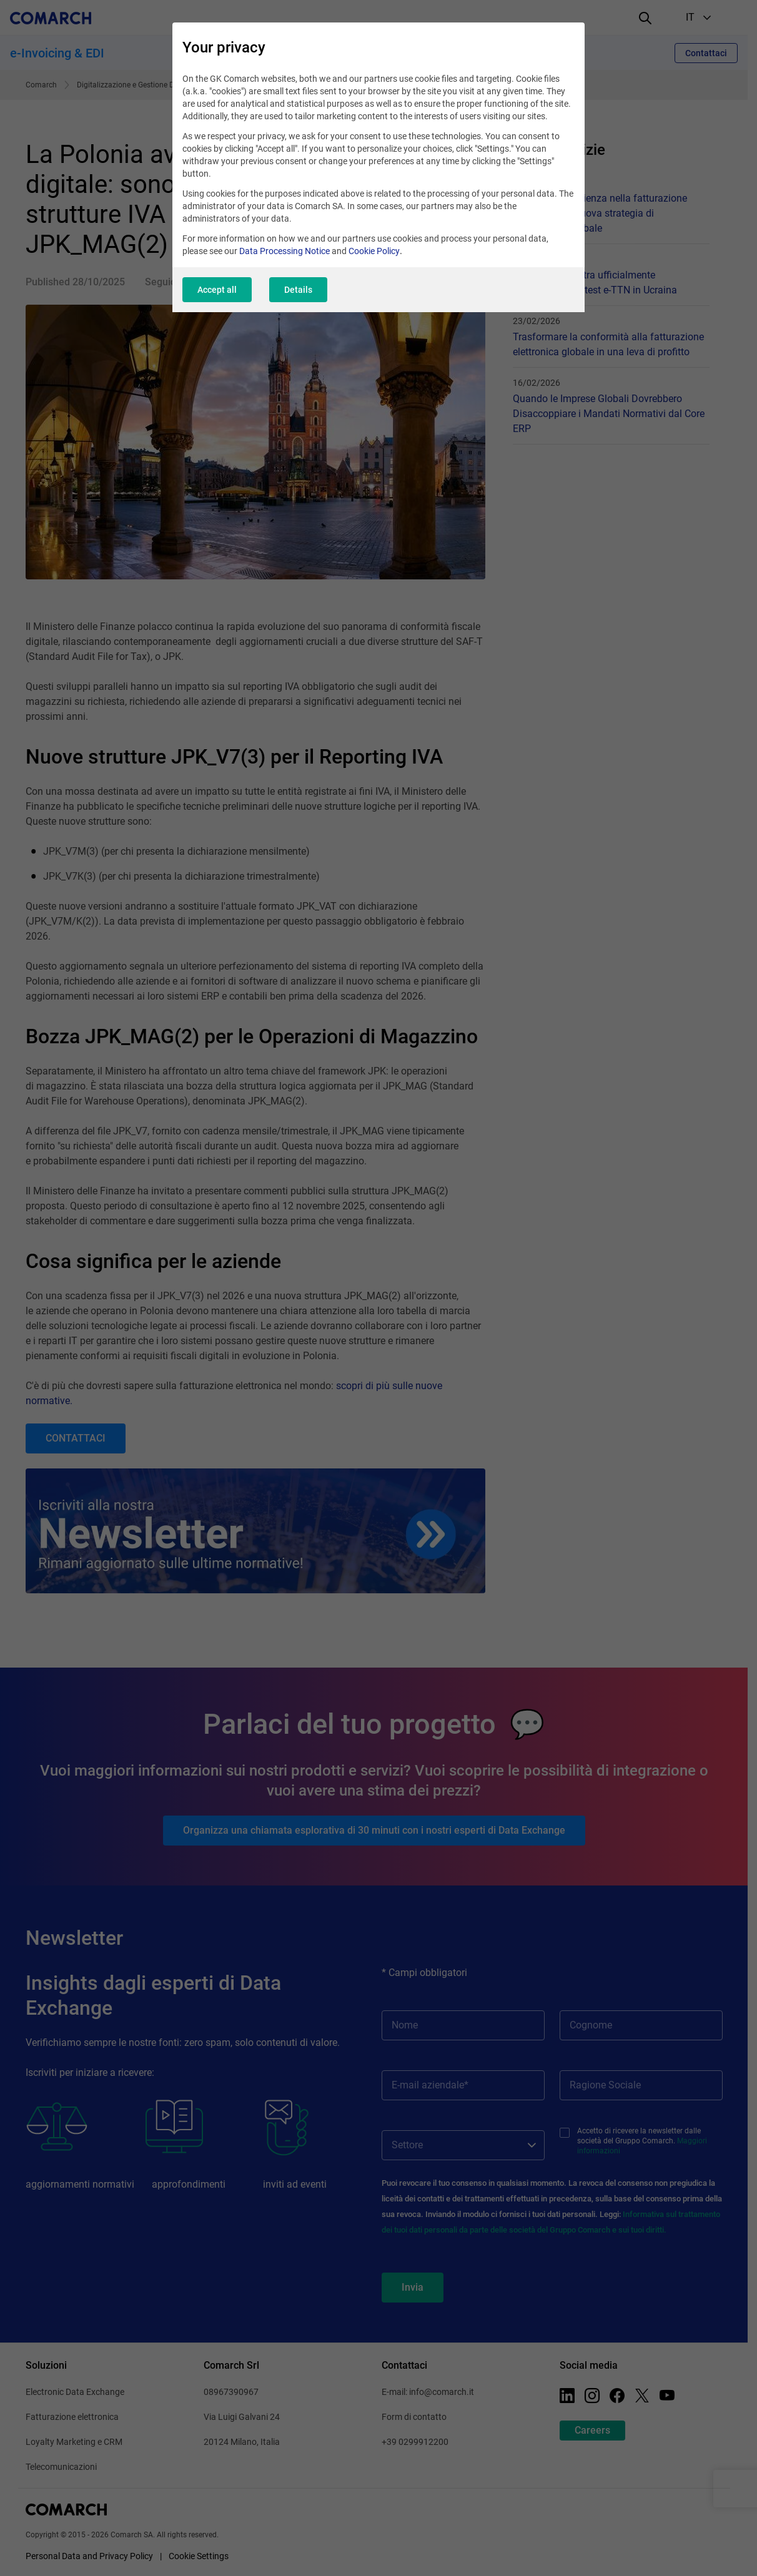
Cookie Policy (374, 251)
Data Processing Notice (284, 251)
